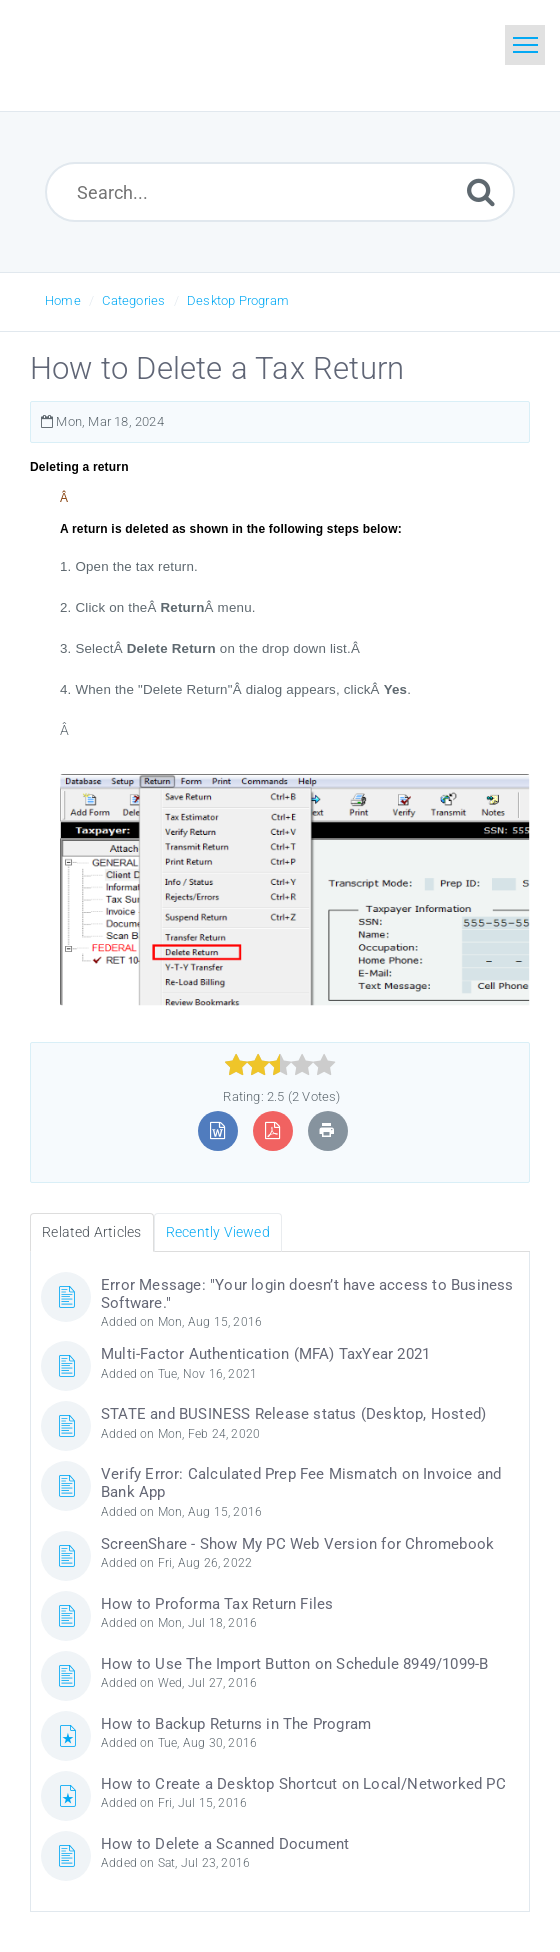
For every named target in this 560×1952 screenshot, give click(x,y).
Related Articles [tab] (91, 1232)
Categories (133, 300)
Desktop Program (238, 300)
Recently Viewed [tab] (218, 1232)
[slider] (280, 1065)
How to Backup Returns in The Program (236, 1724)
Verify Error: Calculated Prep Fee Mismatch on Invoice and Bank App (301, 1483)
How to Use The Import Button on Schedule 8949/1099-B (294, 1664)
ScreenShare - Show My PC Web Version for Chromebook (297, 1544)
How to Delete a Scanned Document (225, 1844)
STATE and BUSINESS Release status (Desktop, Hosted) (293, 1414)
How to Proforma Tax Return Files (217, 1604)
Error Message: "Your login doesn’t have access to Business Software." (307, 1294)
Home (63, 300)
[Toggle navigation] (525, 45)
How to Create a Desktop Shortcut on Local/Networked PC (303, 1784)
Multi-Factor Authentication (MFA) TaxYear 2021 (265, 1354)
